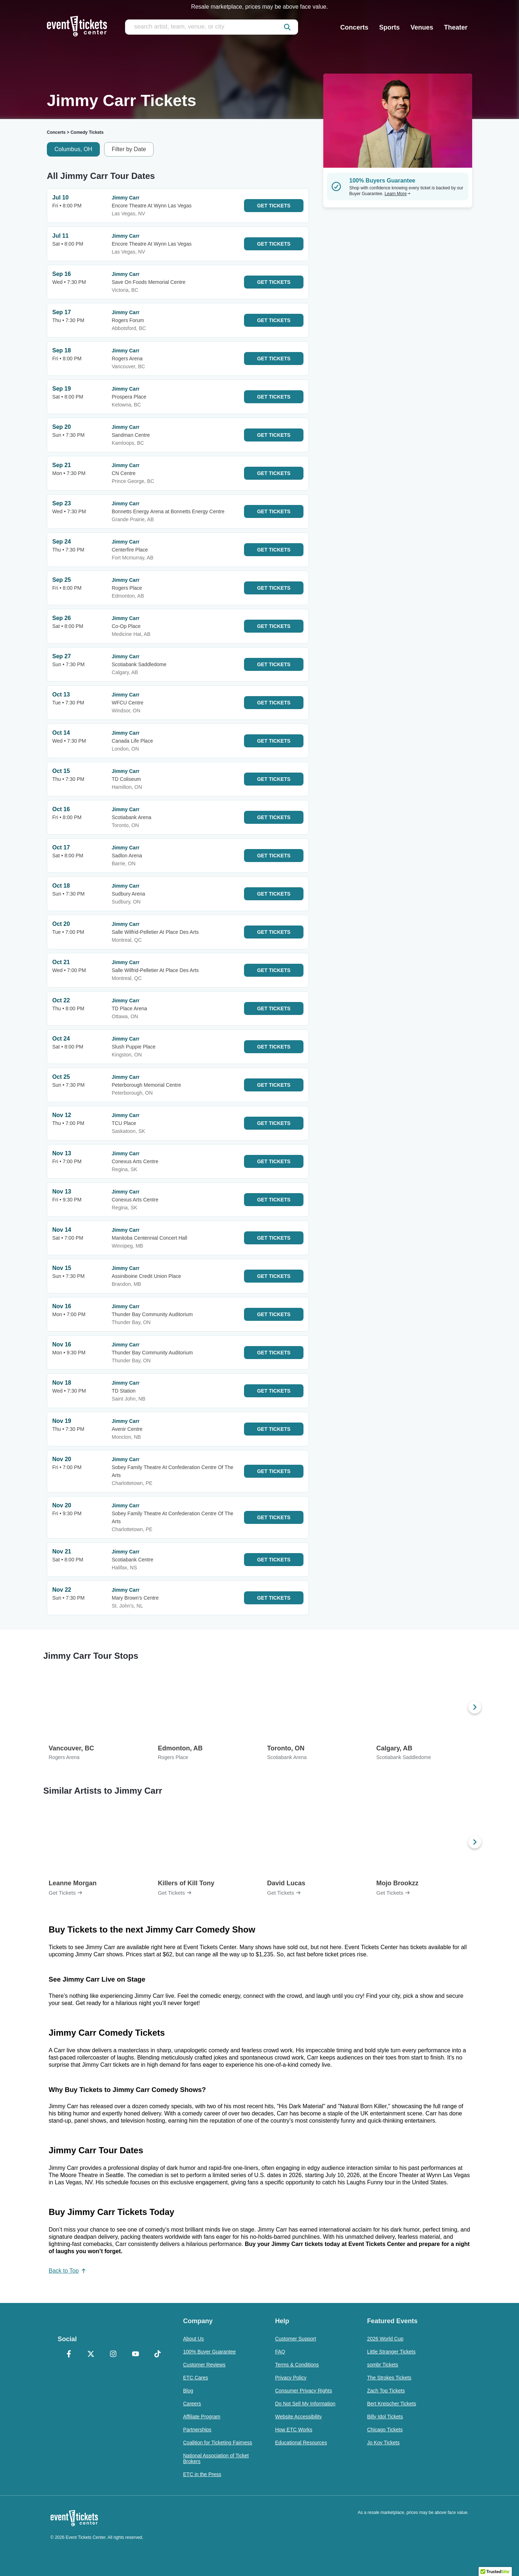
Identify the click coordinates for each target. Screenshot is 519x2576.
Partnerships (197, 2429)
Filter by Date (129, 149)
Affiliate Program (201, 2416)
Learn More (398, 193)
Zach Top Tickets (386, 2390)
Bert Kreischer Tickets (391, 2403)
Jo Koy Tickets (383, 2442)
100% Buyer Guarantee (209, 2352)
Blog (188, 2390)
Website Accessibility (298, 2416)
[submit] (287, 27)
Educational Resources (301, 2442)
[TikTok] (157, 2354)
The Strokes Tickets (389, 2378)
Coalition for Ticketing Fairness (217, 2442)
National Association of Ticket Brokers (216, 2458)
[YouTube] (135, 2354)
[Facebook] (69, 2354)
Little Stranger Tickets (391, 2352)
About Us (193, 2339)
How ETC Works (293, 2429)
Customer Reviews (204, 2365)
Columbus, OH (73, 149)
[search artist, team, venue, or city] (211, 27)
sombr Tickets (382, 2365)
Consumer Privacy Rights (303, 2390)
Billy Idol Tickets (385, 2416)
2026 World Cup (385, 2339)
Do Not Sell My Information (305, 2403)
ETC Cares (195, 2378)
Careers (192, 2403)
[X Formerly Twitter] (91, 2354)
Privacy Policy (290, 2378)
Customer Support (295, 2339)
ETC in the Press (202, 2474)
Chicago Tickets (385, 2429)
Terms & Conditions (297, 2365)
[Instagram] (113, 2354)
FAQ (280, 2352)
